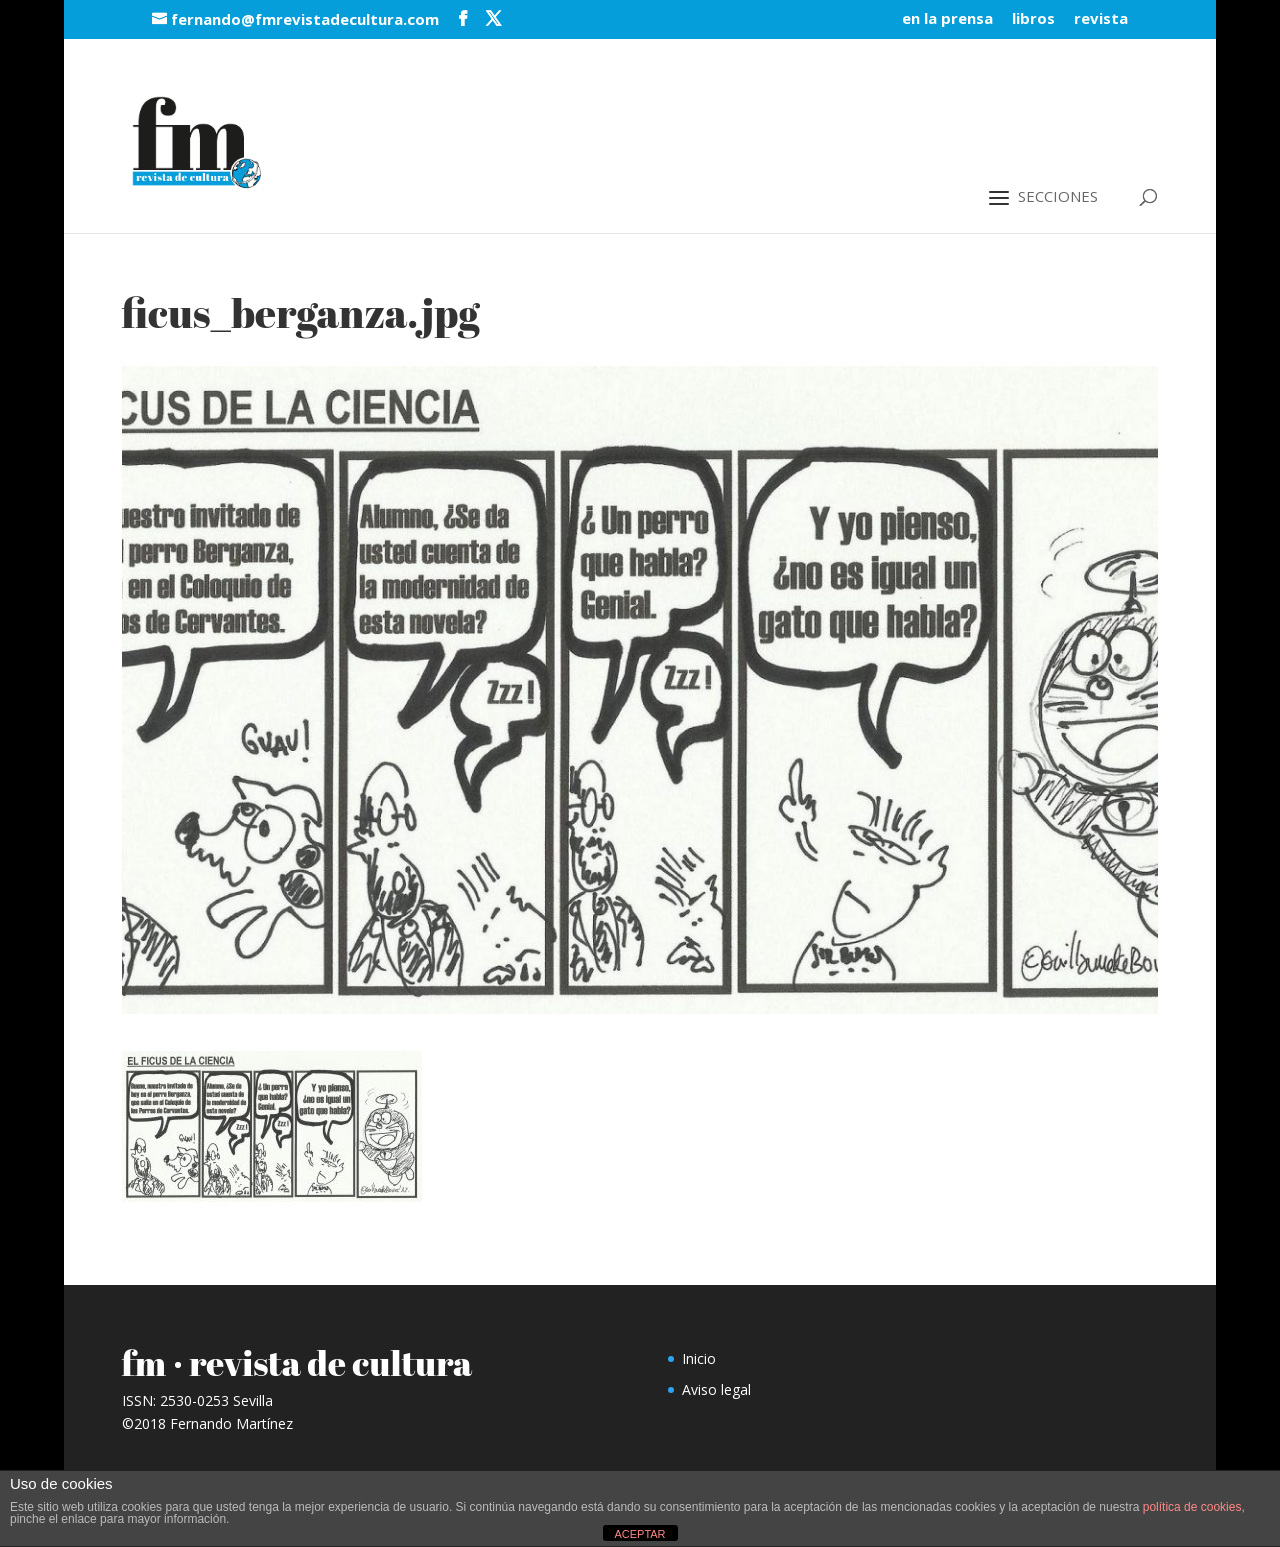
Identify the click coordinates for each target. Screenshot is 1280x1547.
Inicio (699, 1358)
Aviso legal (716, 1389)
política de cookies (1192, 1507)
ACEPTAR (639, 1534)
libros (1033, 19)
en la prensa (947, 19)
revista (1101, 19)
